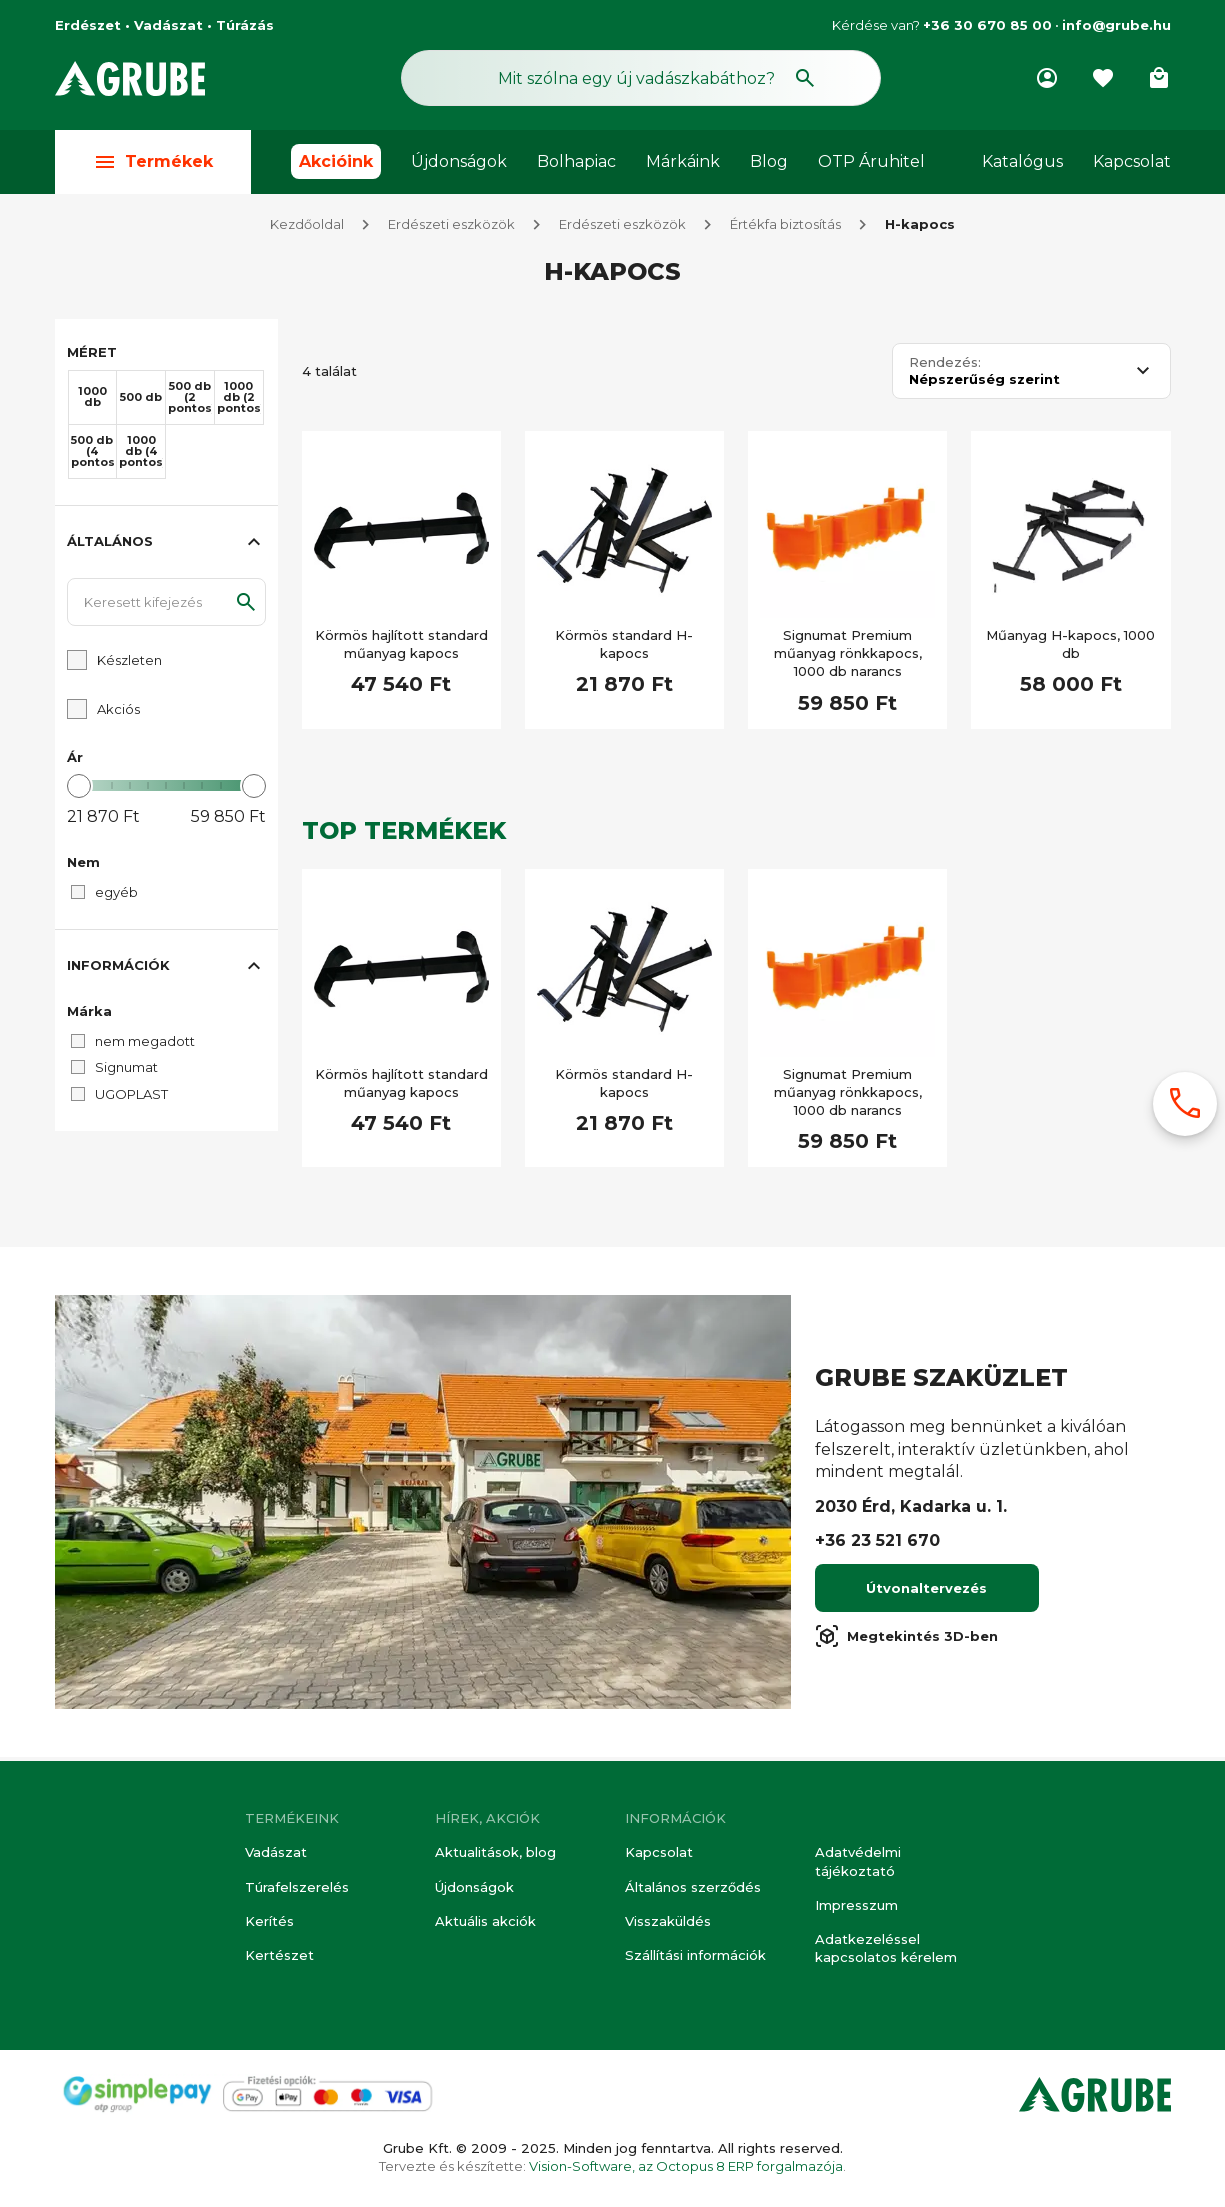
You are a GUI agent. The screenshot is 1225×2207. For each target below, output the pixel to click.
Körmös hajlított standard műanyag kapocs (401, 648)
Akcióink (336, 161)
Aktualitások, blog (495, 1852)
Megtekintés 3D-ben (906, 1640)
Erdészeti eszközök (451, 228)
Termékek (153, 161)
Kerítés (269, 1921)
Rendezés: (945, 366)
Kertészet (279, 1955)
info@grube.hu (1116, 25)
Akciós (118, 713)
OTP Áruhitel (871, 161)
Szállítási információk (695, 1955)
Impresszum (856, 1905)
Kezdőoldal (307, 228)
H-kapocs (920, 228)
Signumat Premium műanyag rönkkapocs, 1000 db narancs (848, 657)
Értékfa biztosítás (785, 228)
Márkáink (683, 161)
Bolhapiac (576, 161)
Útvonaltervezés (926, 1592)
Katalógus (1022, 161)
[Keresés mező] (641, 78)
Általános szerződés (693, 1887)
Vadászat (276, 1852)
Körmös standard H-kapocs (624, 648)
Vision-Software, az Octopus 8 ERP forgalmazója (686, 2166)
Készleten (129, 664)
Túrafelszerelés (297, 1887)
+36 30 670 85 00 (987, 25)
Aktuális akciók (485, 1921)
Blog (769, 161)
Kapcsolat (1132, 161)
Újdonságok (459, 161)
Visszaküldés (668, 1921)
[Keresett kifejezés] (166, 606)
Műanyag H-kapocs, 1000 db (1070, 648)
